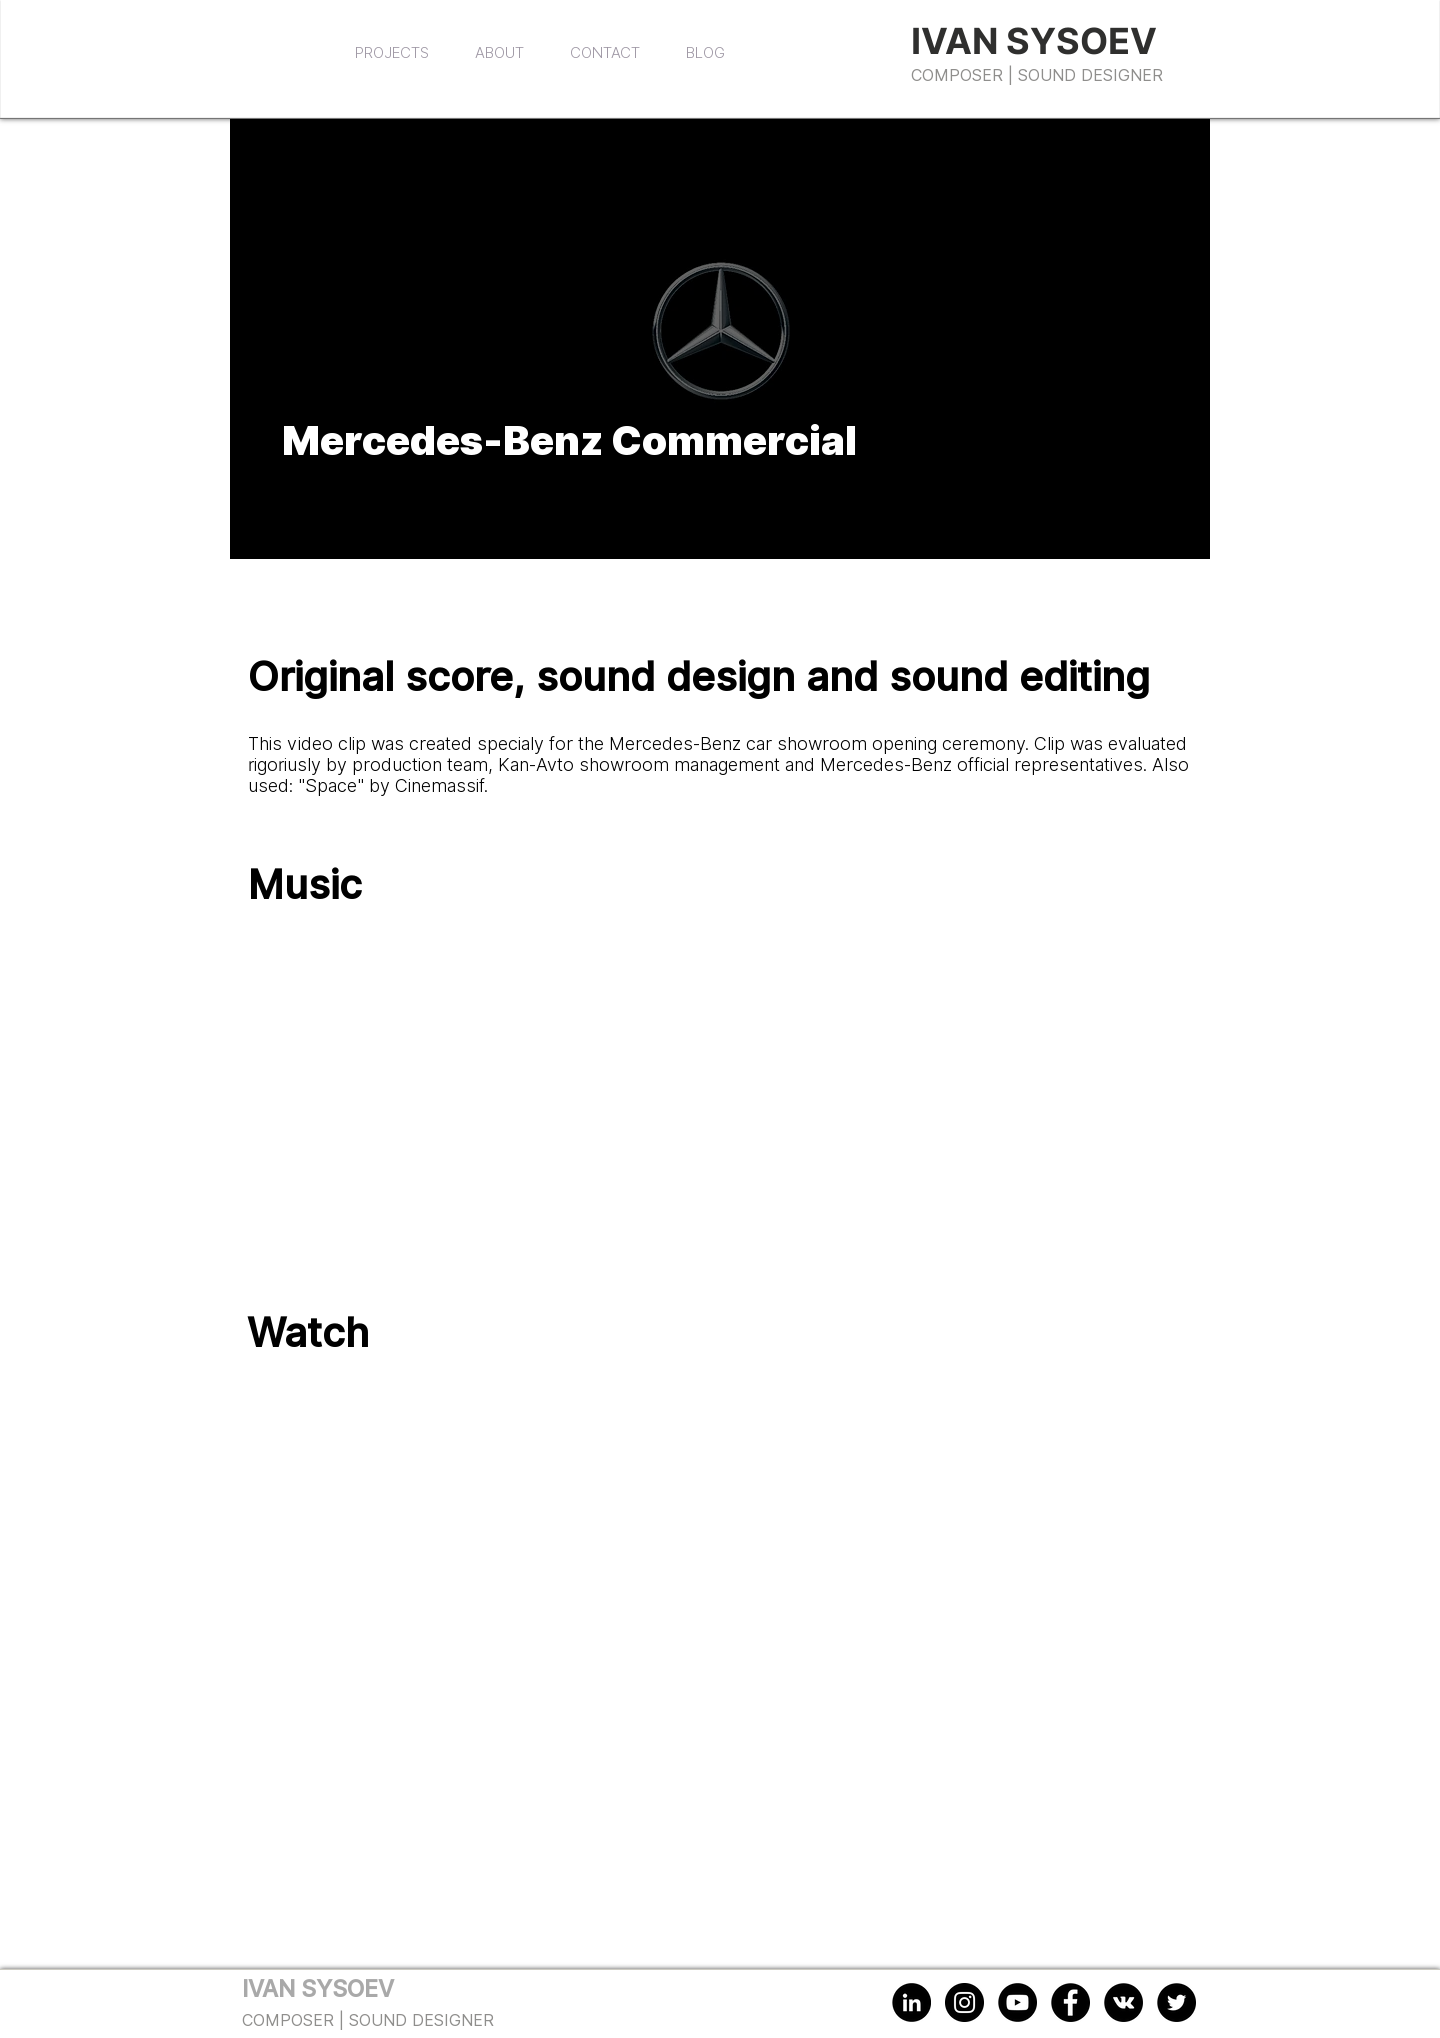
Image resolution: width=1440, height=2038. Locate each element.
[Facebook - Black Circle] (1070, 2002)
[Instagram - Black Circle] (964, 2002)
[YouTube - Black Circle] (1017, 2002)
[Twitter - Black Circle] (1176, 2002)
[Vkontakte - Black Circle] (1123, 2002)
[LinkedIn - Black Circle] (911, 2002)
